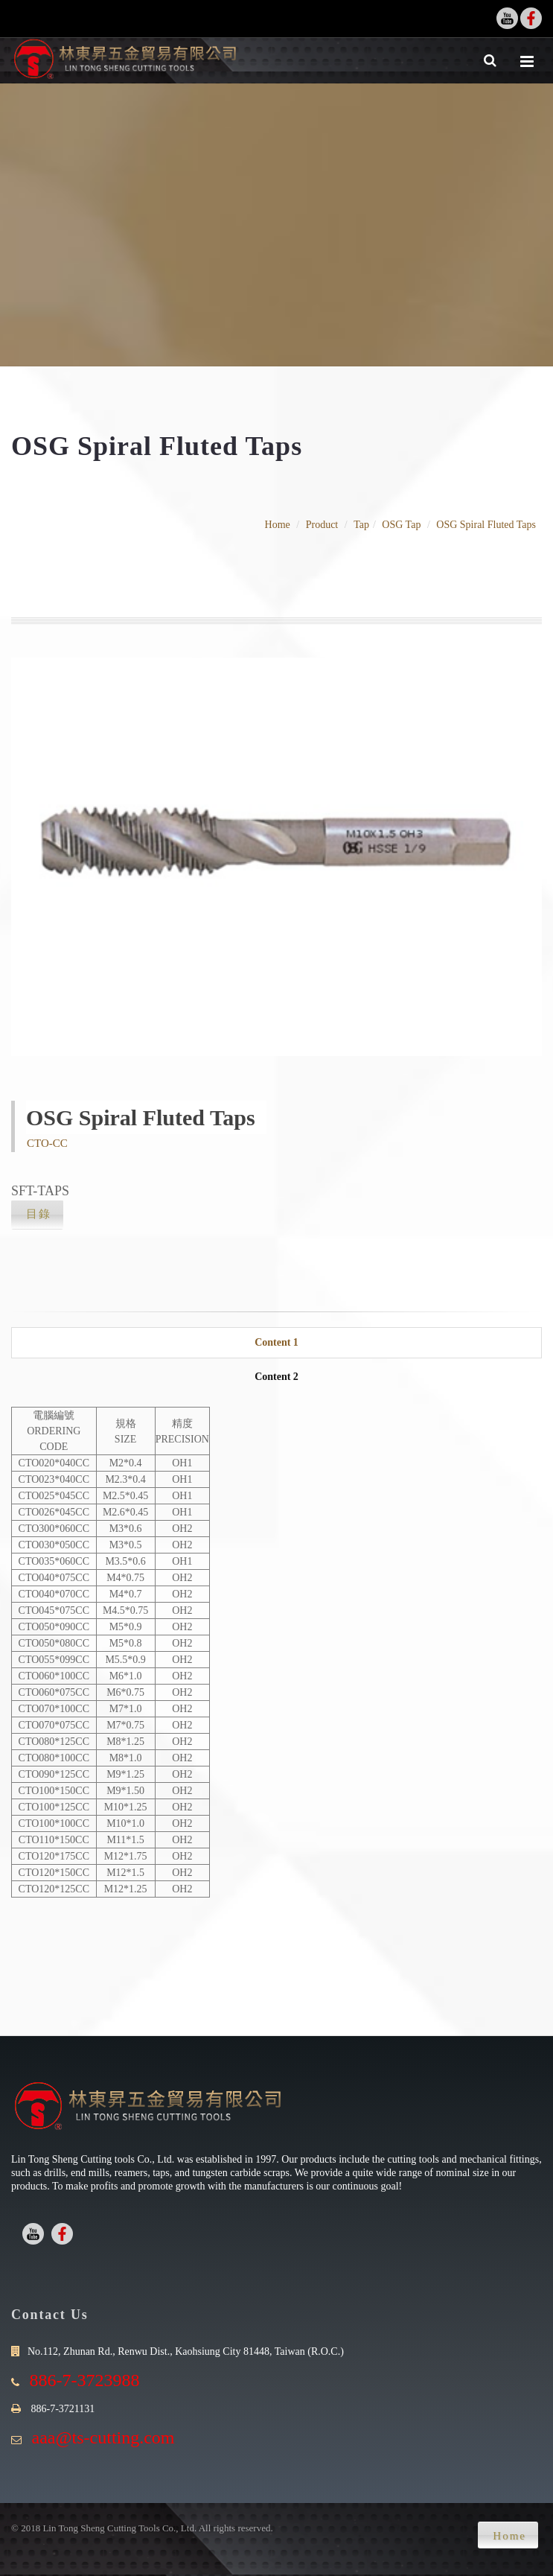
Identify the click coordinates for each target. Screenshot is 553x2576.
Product (322, 524)
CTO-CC (47, 1143)
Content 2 (276, 1376)
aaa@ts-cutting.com (103, 2437)
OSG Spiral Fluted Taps (486, 524)
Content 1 (276, 1342)
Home (277, 524)
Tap (361, 524)
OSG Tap (401, 524)
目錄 (38, 1214)
